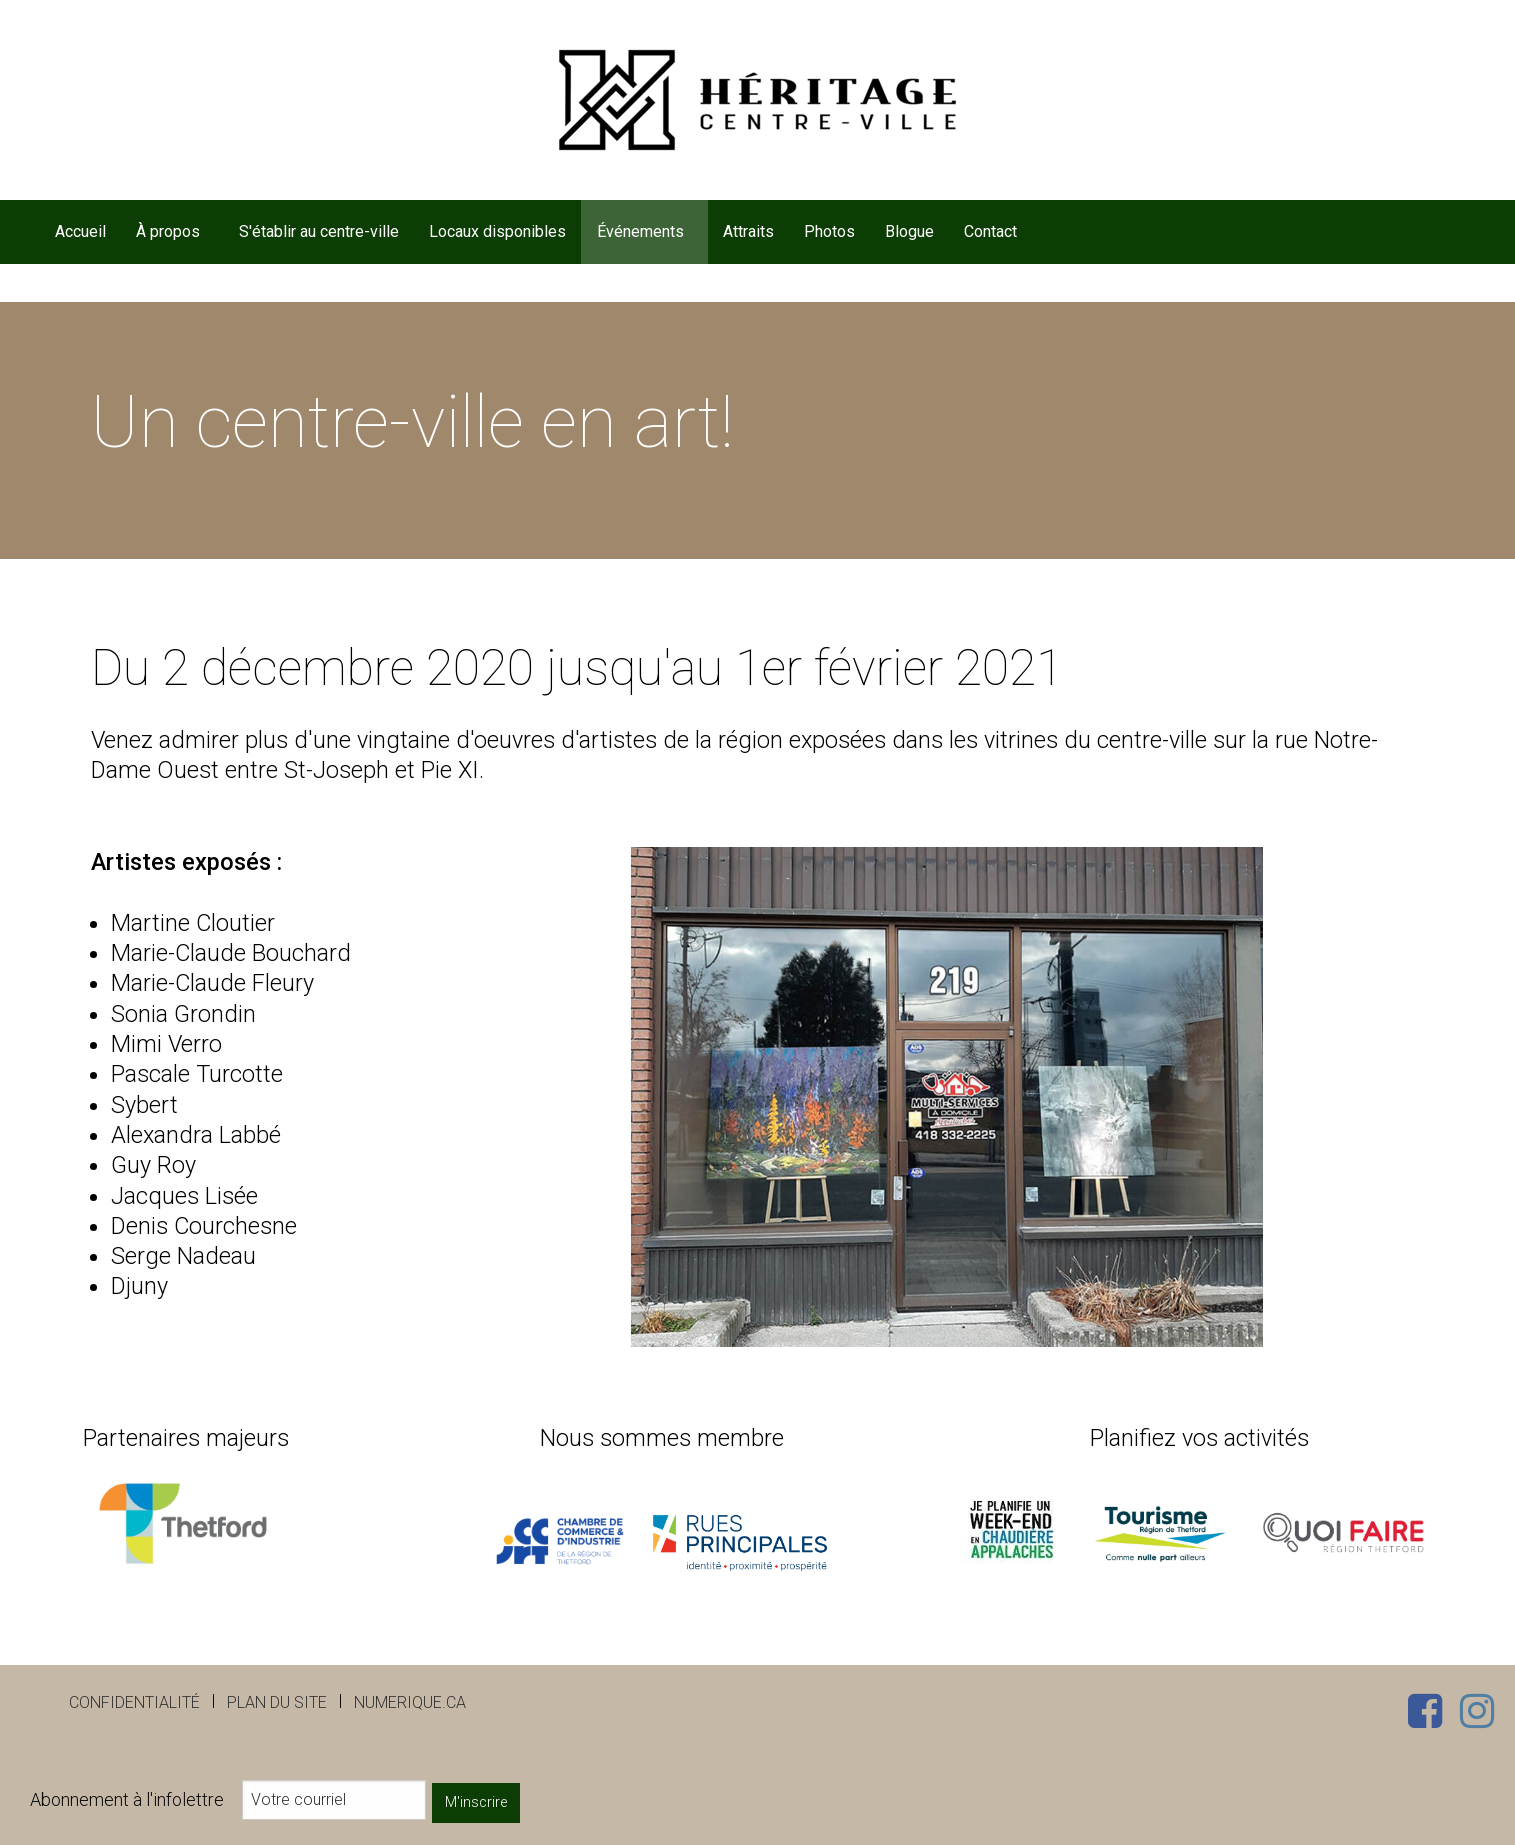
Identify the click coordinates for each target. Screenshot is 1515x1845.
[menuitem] (79, 232)
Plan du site (277, 1702)
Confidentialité (134, 1702)
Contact (990, 231)
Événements (640, 231)
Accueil (80, 231)
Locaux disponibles (497, 231)
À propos (168, 231)
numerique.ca (410, 1702)
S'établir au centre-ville (319, 231)
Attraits (748, 231)
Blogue (909, 231)
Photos (829, 231)
